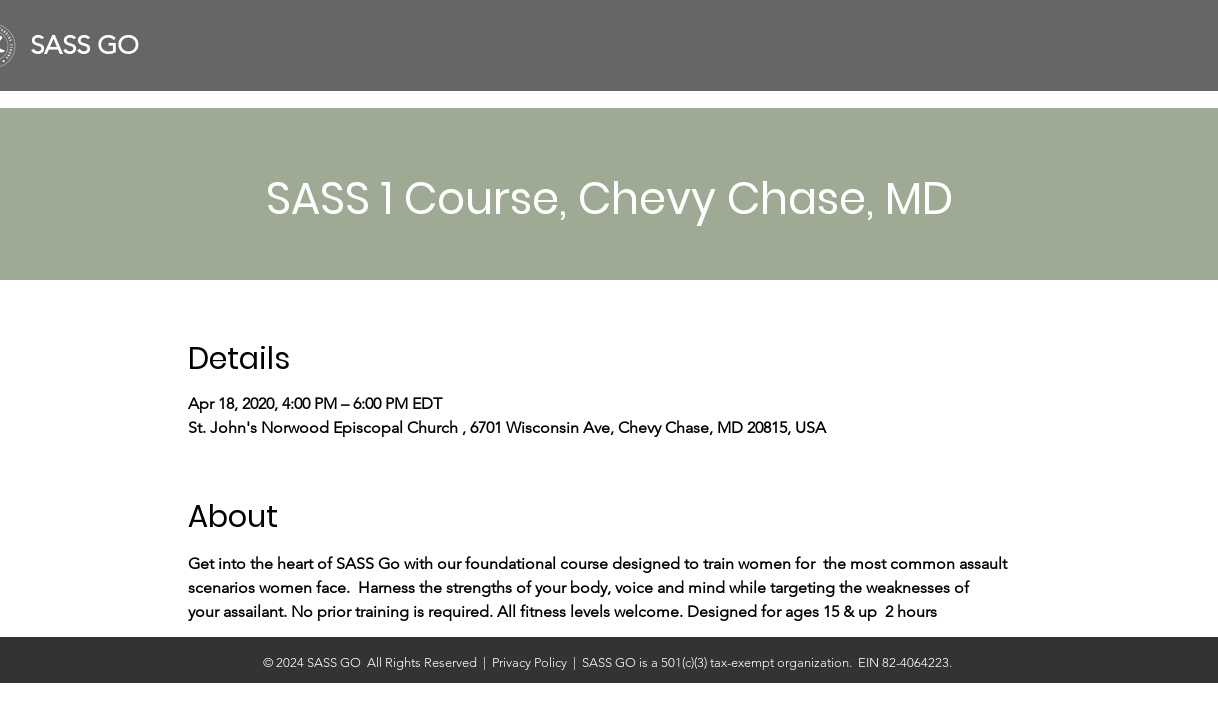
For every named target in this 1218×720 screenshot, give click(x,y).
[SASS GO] (92, 46)
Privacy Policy (532, 662)
